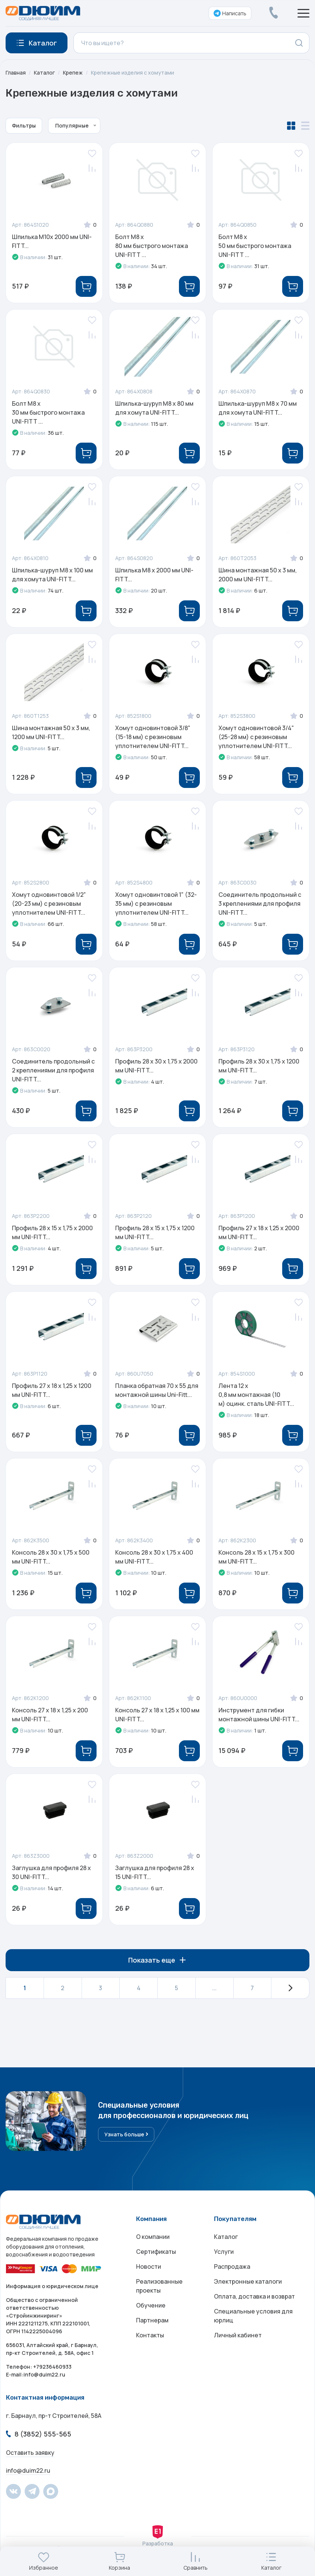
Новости (148, 2266)
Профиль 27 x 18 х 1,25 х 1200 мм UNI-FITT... (51, 1390)
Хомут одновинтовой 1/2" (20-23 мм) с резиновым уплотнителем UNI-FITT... (49, 903)
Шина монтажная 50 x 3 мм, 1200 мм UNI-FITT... (51, 732)
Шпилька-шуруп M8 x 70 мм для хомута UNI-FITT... (257, 408)
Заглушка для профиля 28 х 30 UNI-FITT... (51, 1872)
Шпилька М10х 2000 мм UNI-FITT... (52, 241)
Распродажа (232, 2266)
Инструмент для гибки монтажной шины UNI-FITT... (258, 1714)
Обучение (151, 2305)
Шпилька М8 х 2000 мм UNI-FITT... (154, 574)
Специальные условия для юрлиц (253, 2315)
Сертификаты (156, 2251)
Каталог (44, 72)
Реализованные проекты (159, 2285)
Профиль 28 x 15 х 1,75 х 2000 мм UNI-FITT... (52, 1232)
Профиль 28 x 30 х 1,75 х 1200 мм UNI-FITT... (258, 1065)
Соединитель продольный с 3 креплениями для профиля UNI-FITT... (259, 903)
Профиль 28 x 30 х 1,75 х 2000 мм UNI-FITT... (156, 1065)
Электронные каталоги (248, 2281)
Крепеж (73, 72)
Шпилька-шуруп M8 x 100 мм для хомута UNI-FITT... (52, 574)
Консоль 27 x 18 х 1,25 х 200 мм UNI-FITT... (50, 1714)
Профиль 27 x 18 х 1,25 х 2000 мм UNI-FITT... (258, 1232)
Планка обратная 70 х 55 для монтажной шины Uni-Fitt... (156, 1390)
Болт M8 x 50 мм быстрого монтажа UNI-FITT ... (254, 246)
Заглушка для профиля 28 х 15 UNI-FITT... (154, 1872)
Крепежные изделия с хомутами (132, 72)
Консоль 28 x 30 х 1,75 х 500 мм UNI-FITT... (50, 1556)
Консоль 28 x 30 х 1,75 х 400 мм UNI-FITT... (154, 1556)
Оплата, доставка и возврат (254, 2296)
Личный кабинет (238, 2335)
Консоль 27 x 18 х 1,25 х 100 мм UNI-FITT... (157, 1714)
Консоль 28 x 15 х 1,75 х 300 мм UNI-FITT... (256, 1556)
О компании (153, 2237)
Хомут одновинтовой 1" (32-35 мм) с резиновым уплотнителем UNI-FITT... (156, 903)
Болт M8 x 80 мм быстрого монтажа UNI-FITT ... (151, 246)
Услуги (224, 2251)
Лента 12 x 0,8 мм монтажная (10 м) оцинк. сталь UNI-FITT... (256, 1395)
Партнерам (152, 2320)
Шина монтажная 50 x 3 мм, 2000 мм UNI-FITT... (257, 574)
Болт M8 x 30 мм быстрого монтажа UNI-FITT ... (48, 412)
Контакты (150, 2335)
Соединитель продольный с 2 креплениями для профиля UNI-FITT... (53, 1070)
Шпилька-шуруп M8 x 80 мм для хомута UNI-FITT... (154, 408)
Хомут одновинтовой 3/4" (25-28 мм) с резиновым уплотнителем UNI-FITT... (256, 737)
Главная (16, 72)
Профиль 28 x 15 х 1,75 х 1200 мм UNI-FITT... (155, 1232)
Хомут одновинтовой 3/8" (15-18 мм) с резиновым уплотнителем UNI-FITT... (152, 737)
